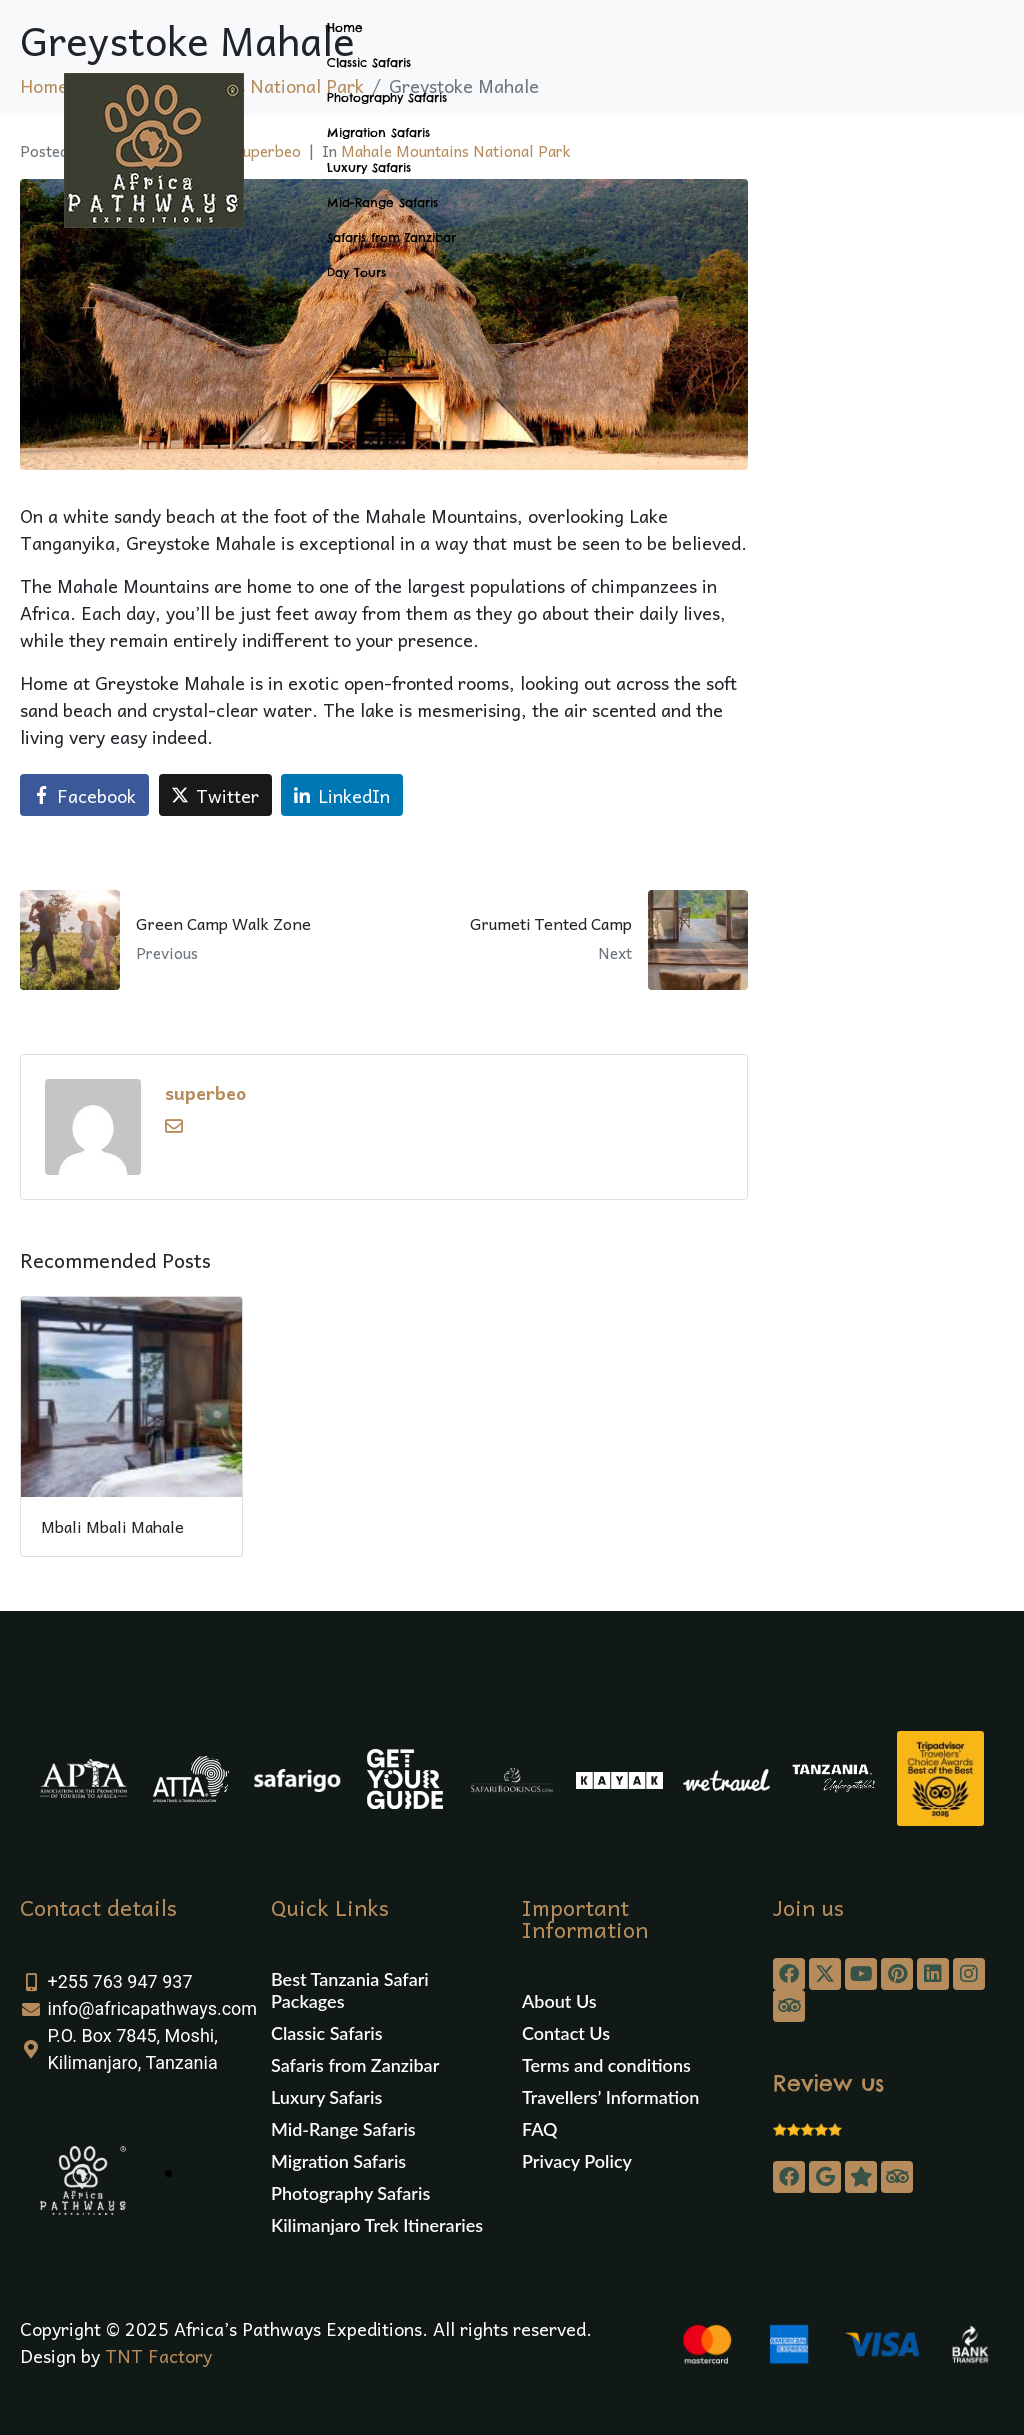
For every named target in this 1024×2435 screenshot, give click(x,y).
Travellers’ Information (610, 2097)
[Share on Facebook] (84, 795)
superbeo (205, 1092)
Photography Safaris (387, 97)
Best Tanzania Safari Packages (350, 1990)
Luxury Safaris (369, 167)
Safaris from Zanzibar (391, 237)
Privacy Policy (577, 2161)
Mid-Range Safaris (382, 202)
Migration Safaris (378, 132)
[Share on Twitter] (215, 795)
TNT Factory (158, 2355)
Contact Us (566, 2033)
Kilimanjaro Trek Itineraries (377, 2225)
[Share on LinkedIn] (342, 795)
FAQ (540, 2129)
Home (345, 27)
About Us (559, 2001)
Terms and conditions (606, 2065)
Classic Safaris (369, 62)
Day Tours (356, 272)
